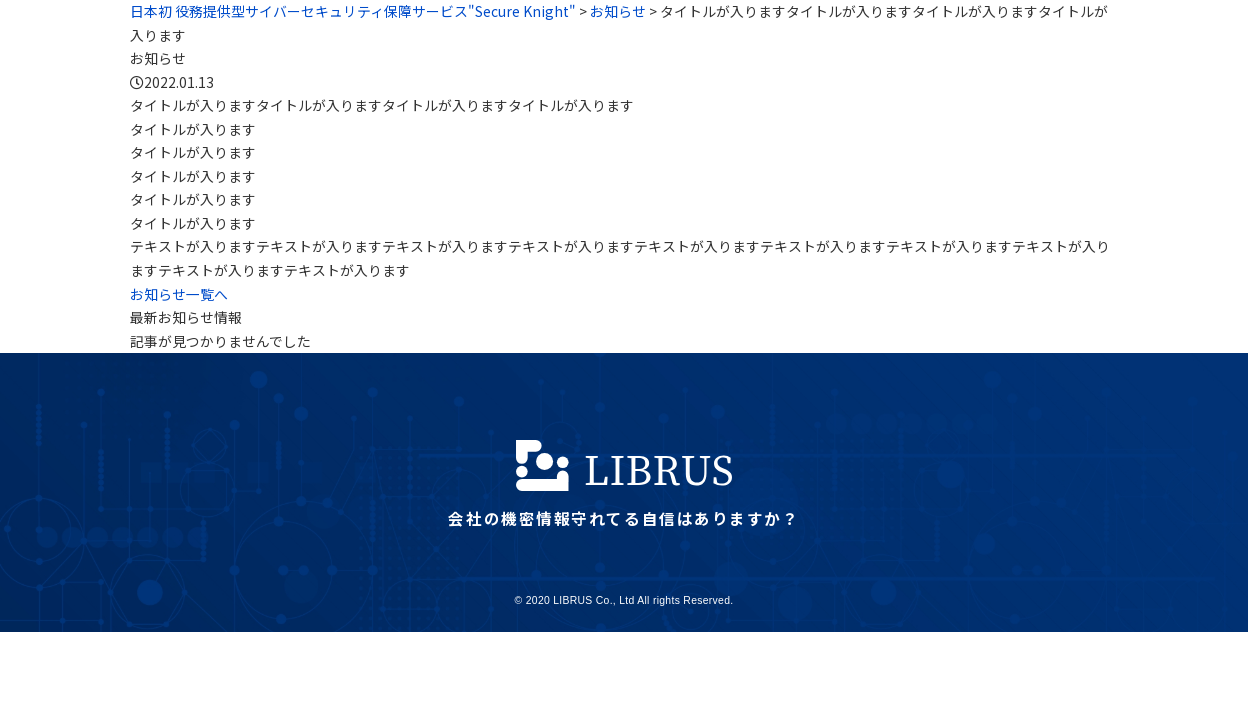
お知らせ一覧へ (179, 294)
